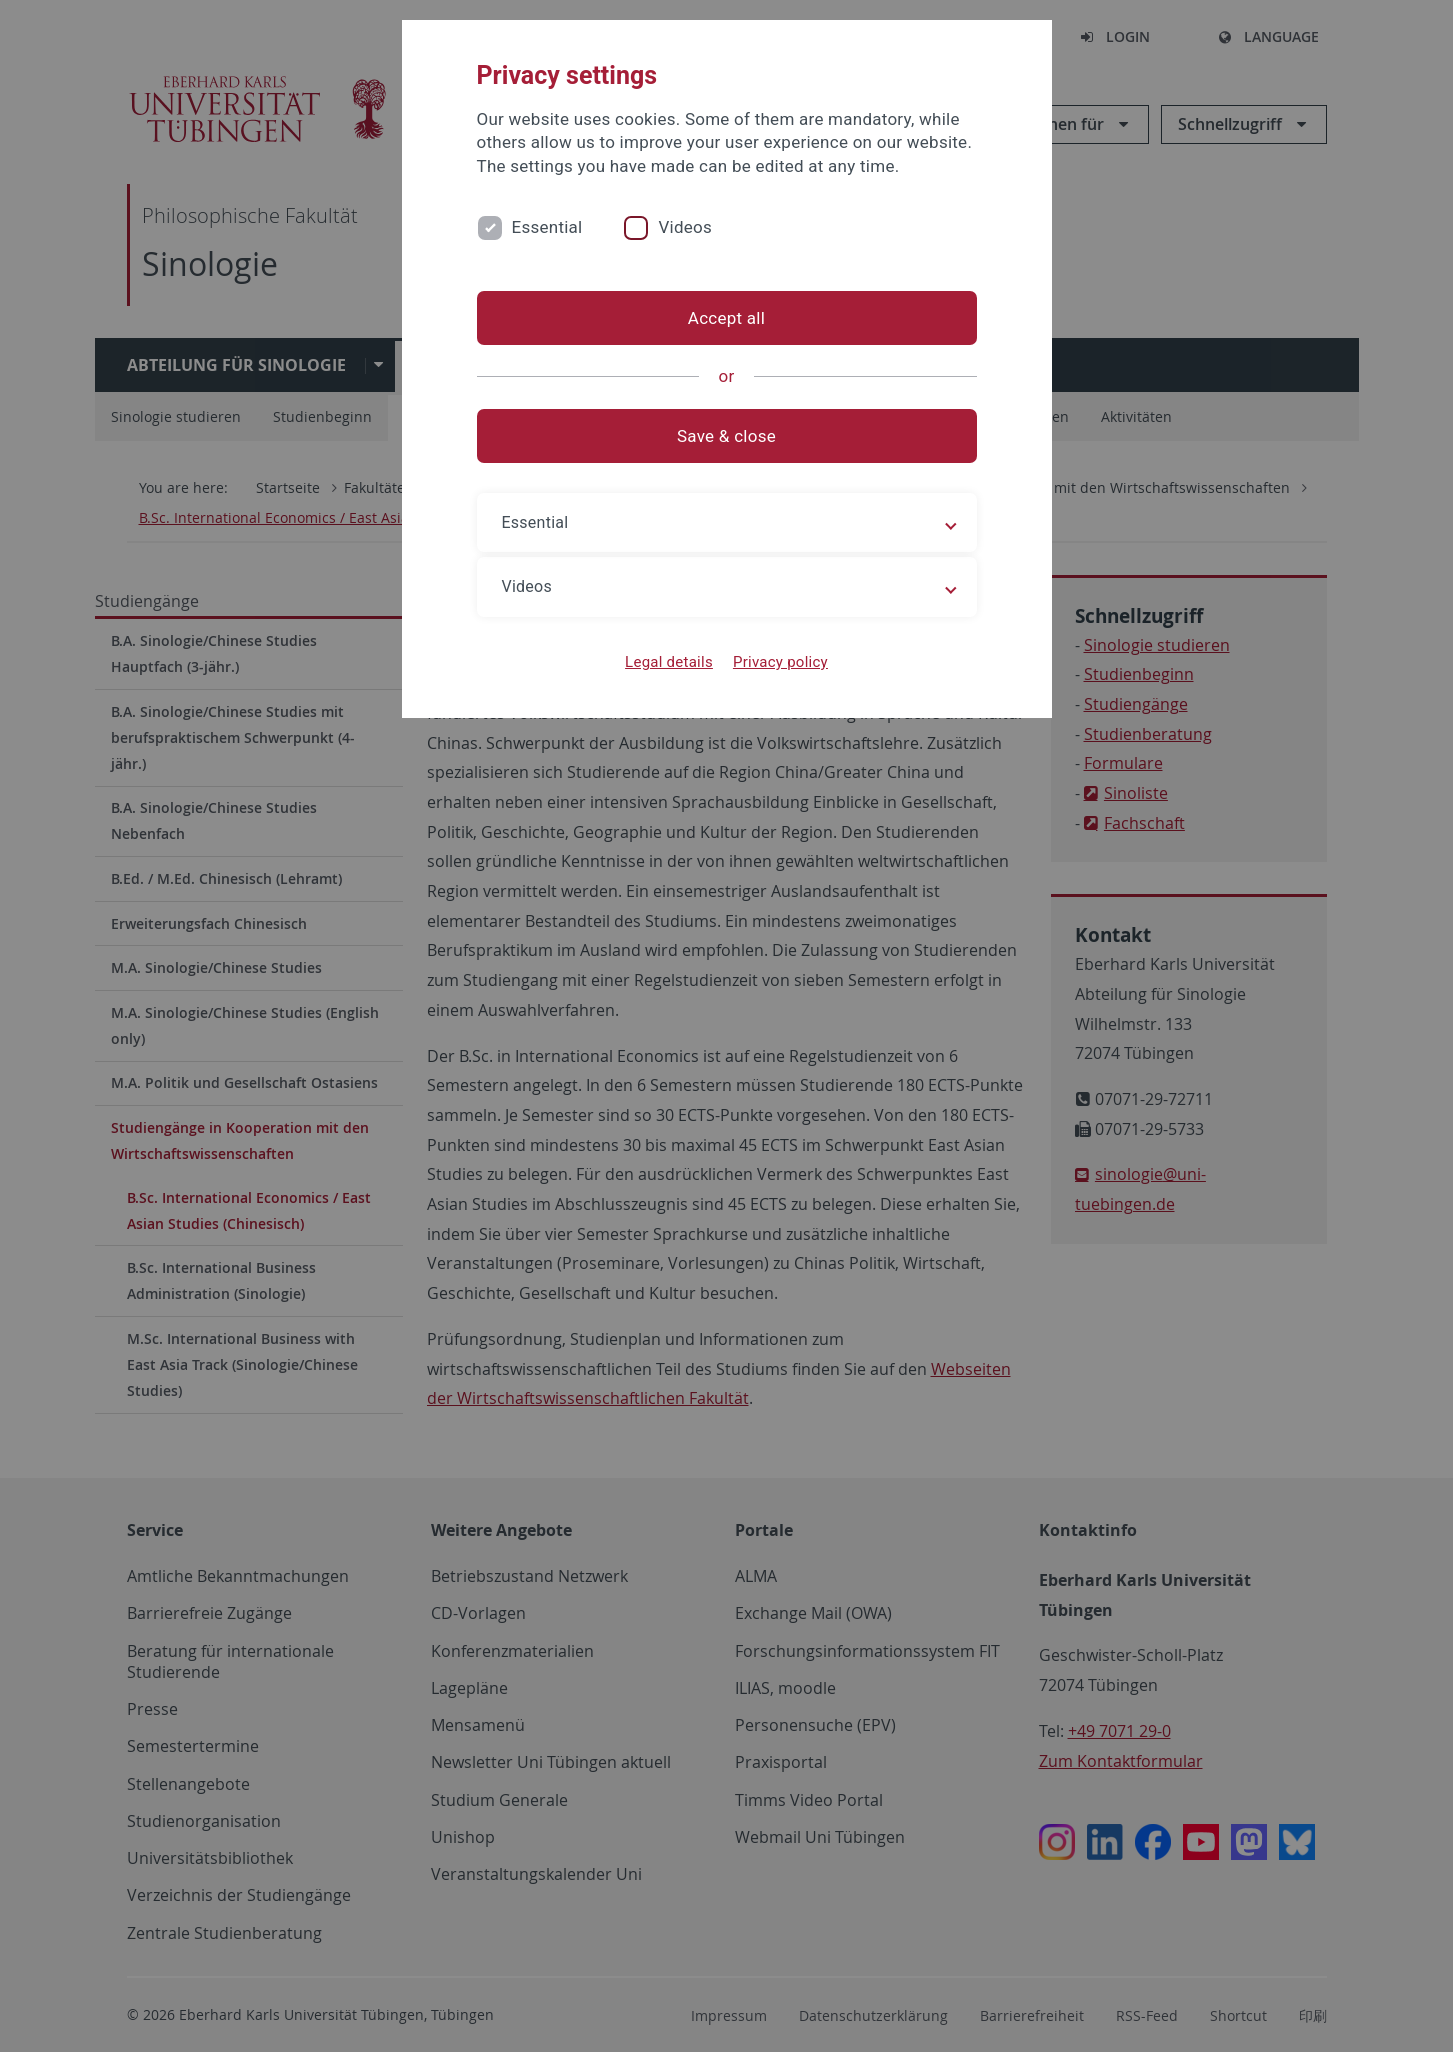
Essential (547, 227)
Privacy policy (780, 662)
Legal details (669, 662)
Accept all (726, 318)
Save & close (726, 436)
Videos (685, 227)
